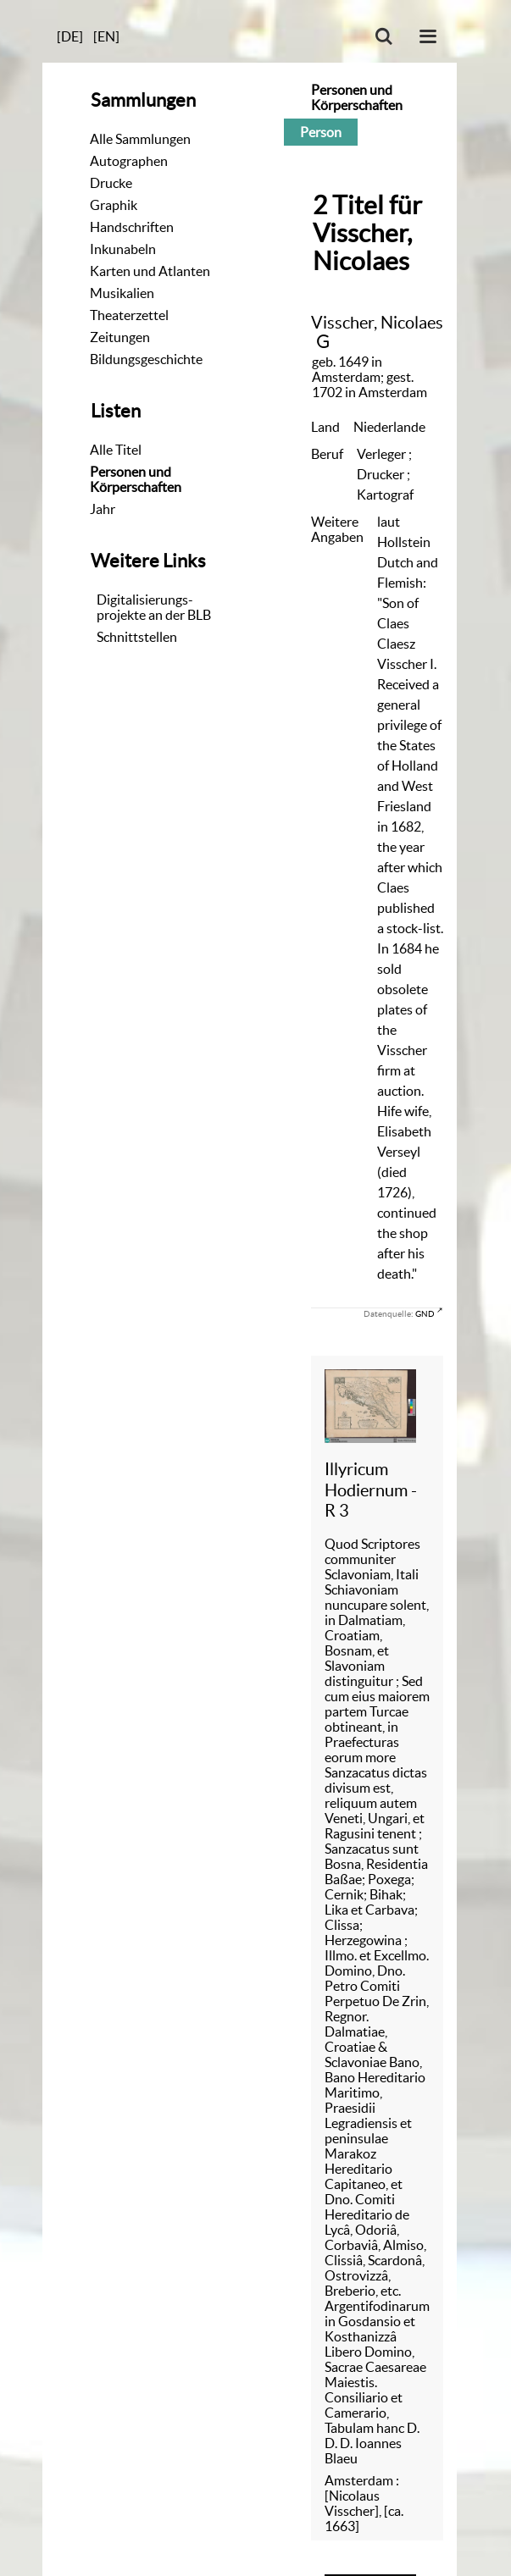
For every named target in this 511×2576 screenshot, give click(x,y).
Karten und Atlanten (150, 271)
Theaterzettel (129, 315)
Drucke (111, 183)
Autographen (129, 161)
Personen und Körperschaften (135, 479)
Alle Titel (116, 449)
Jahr (102, 509)
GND (425, 1313)
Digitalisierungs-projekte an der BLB (154, 607)
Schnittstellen (137, 636)
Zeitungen (120, 337)
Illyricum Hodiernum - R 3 (371, 1489)
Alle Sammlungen (140, 138)
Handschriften (132, 227)
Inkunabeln (123, 249)
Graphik (113, 205)
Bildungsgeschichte (146, 359)
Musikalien (122, 293)
